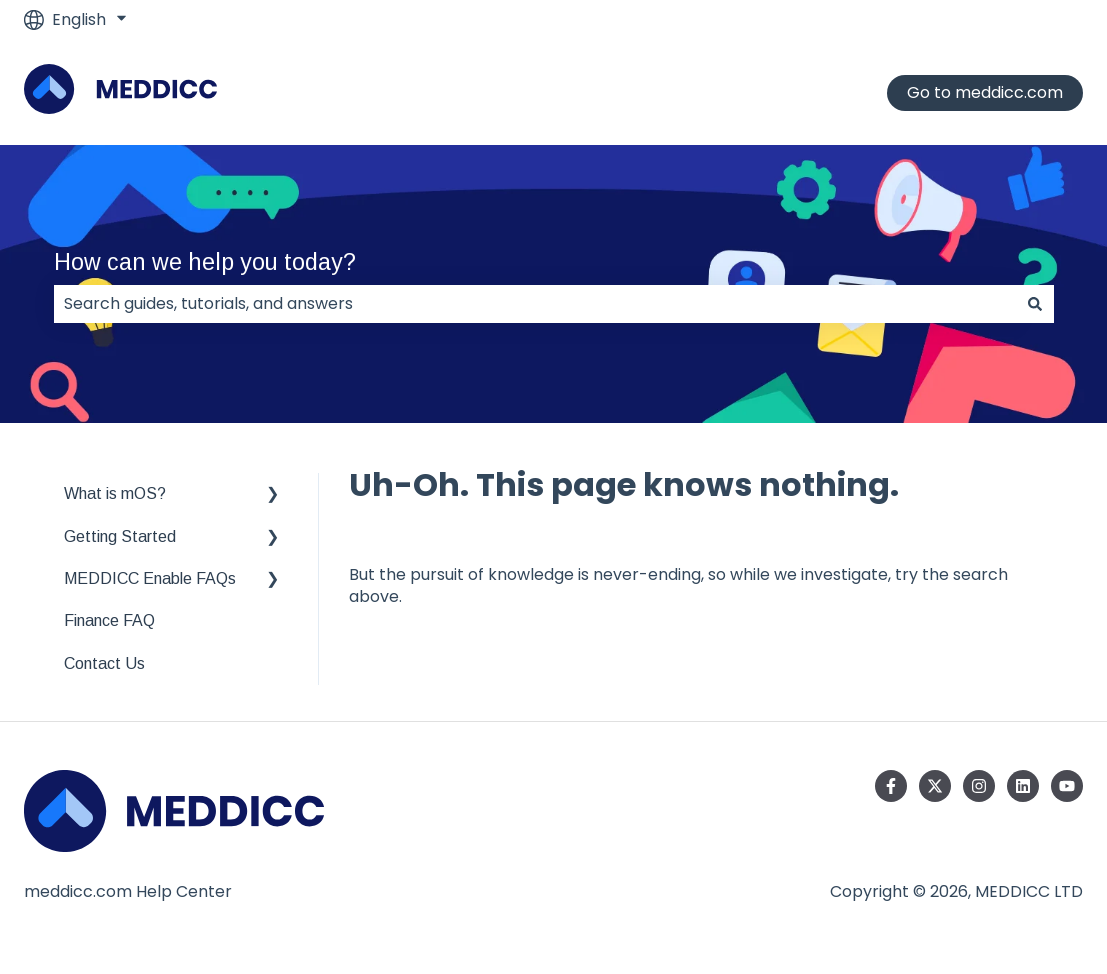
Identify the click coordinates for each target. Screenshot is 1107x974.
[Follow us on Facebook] (891, 786)
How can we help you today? (205, 262)
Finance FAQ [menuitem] (109, 620)
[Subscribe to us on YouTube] (1067, 786)
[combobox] (535, 304)
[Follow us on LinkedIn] (1023, 786)
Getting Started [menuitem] (120, 536)
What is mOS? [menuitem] (115, 493)
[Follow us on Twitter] (935, 786)
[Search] (1035, 304)
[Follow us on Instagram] (979, 786)
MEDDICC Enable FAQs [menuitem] (150, 578)
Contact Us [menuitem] (104, 663)
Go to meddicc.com (985, 92)
